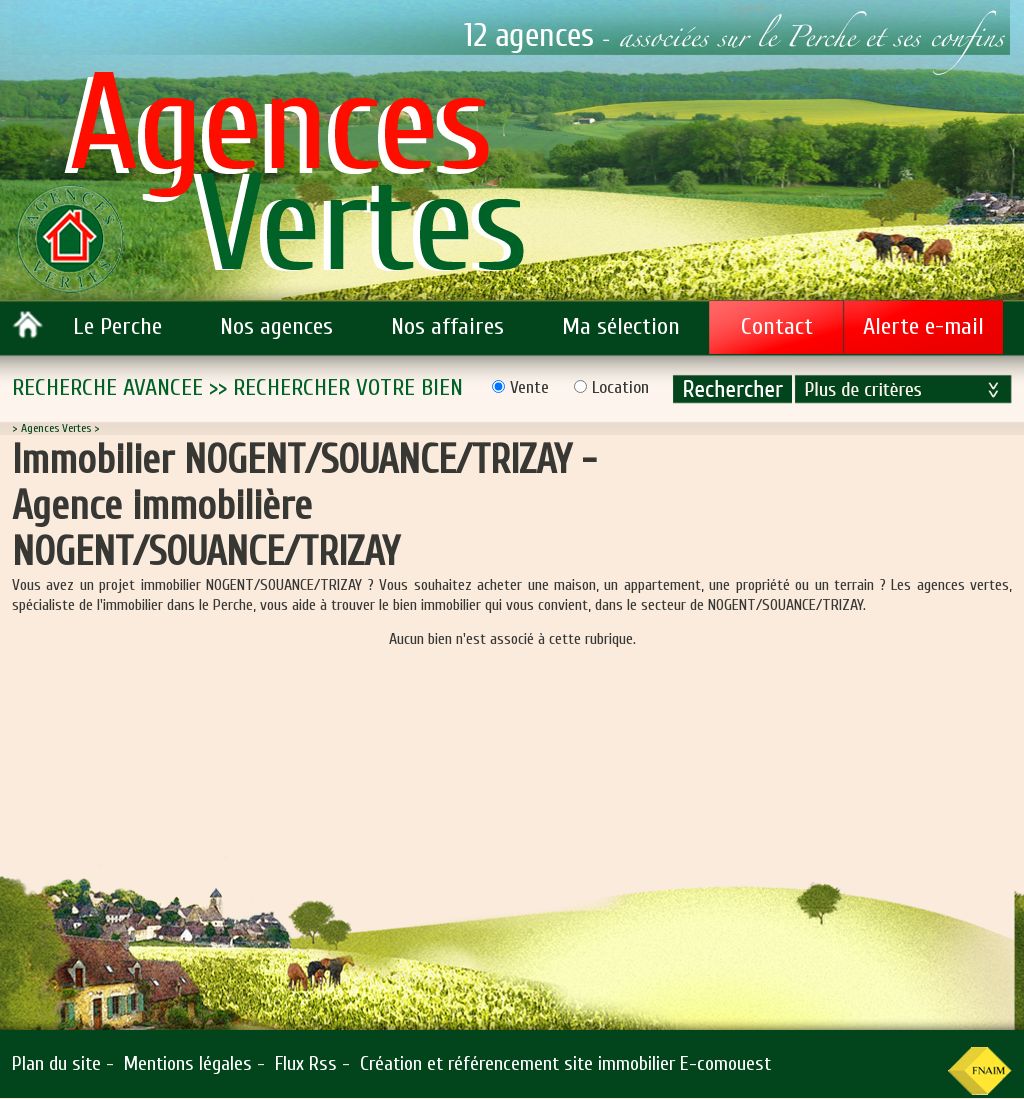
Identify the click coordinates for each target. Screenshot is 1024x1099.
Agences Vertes (56, 428)
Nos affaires (447, 326)
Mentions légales (188, 1063)
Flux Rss (306, 1063)
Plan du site (56, 1063)
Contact (777, 326)
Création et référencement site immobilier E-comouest (565, 1063)
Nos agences (276, 326)
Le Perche (117, 326)
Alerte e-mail (923, 326)
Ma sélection (621, 326)
